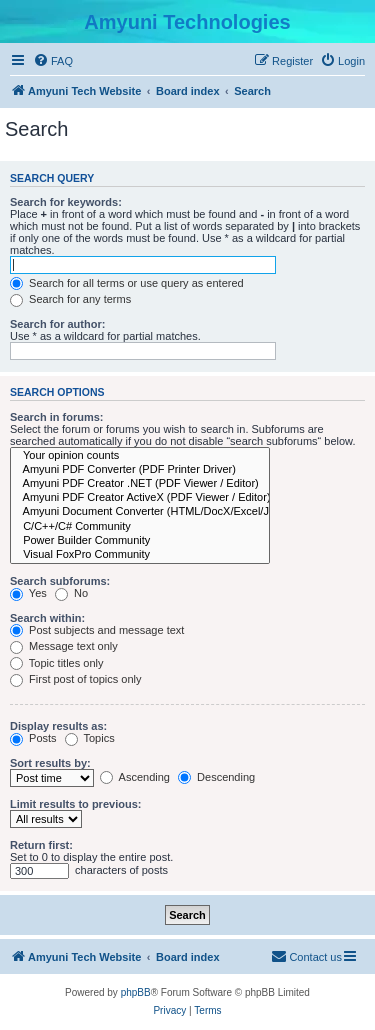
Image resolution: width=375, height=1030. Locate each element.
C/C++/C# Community (140, 527)
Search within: (47, 618)
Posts (33, 738)
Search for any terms (70, 299)
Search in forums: (57, 417)
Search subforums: (60, 581)
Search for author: (57, 324)
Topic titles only (56, 663)
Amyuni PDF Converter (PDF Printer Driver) (140, 470)
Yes (28, 593)
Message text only (64, 646)
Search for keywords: (66, 202)
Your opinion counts (140, 456)
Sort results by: (50, 763)
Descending (216, 777)
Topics (90, 738)
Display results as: (58, 726)
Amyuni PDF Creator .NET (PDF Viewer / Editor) (140, 484)
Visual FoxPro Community (140, 555)
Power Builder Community (140, 541)
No (71, 593)
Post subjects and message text (97, 630)
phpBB (136, 992)
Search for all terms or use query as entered (127, 283)
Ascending (135, 777)
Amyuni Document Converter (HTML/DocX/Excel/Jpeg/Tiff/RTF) (140, 512)
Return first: (41, 845)
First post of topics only (76, 679)
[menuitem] (53, 61)
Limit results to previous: (75, 804)
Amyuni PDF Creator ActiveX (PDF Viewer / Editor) (140, 498)
